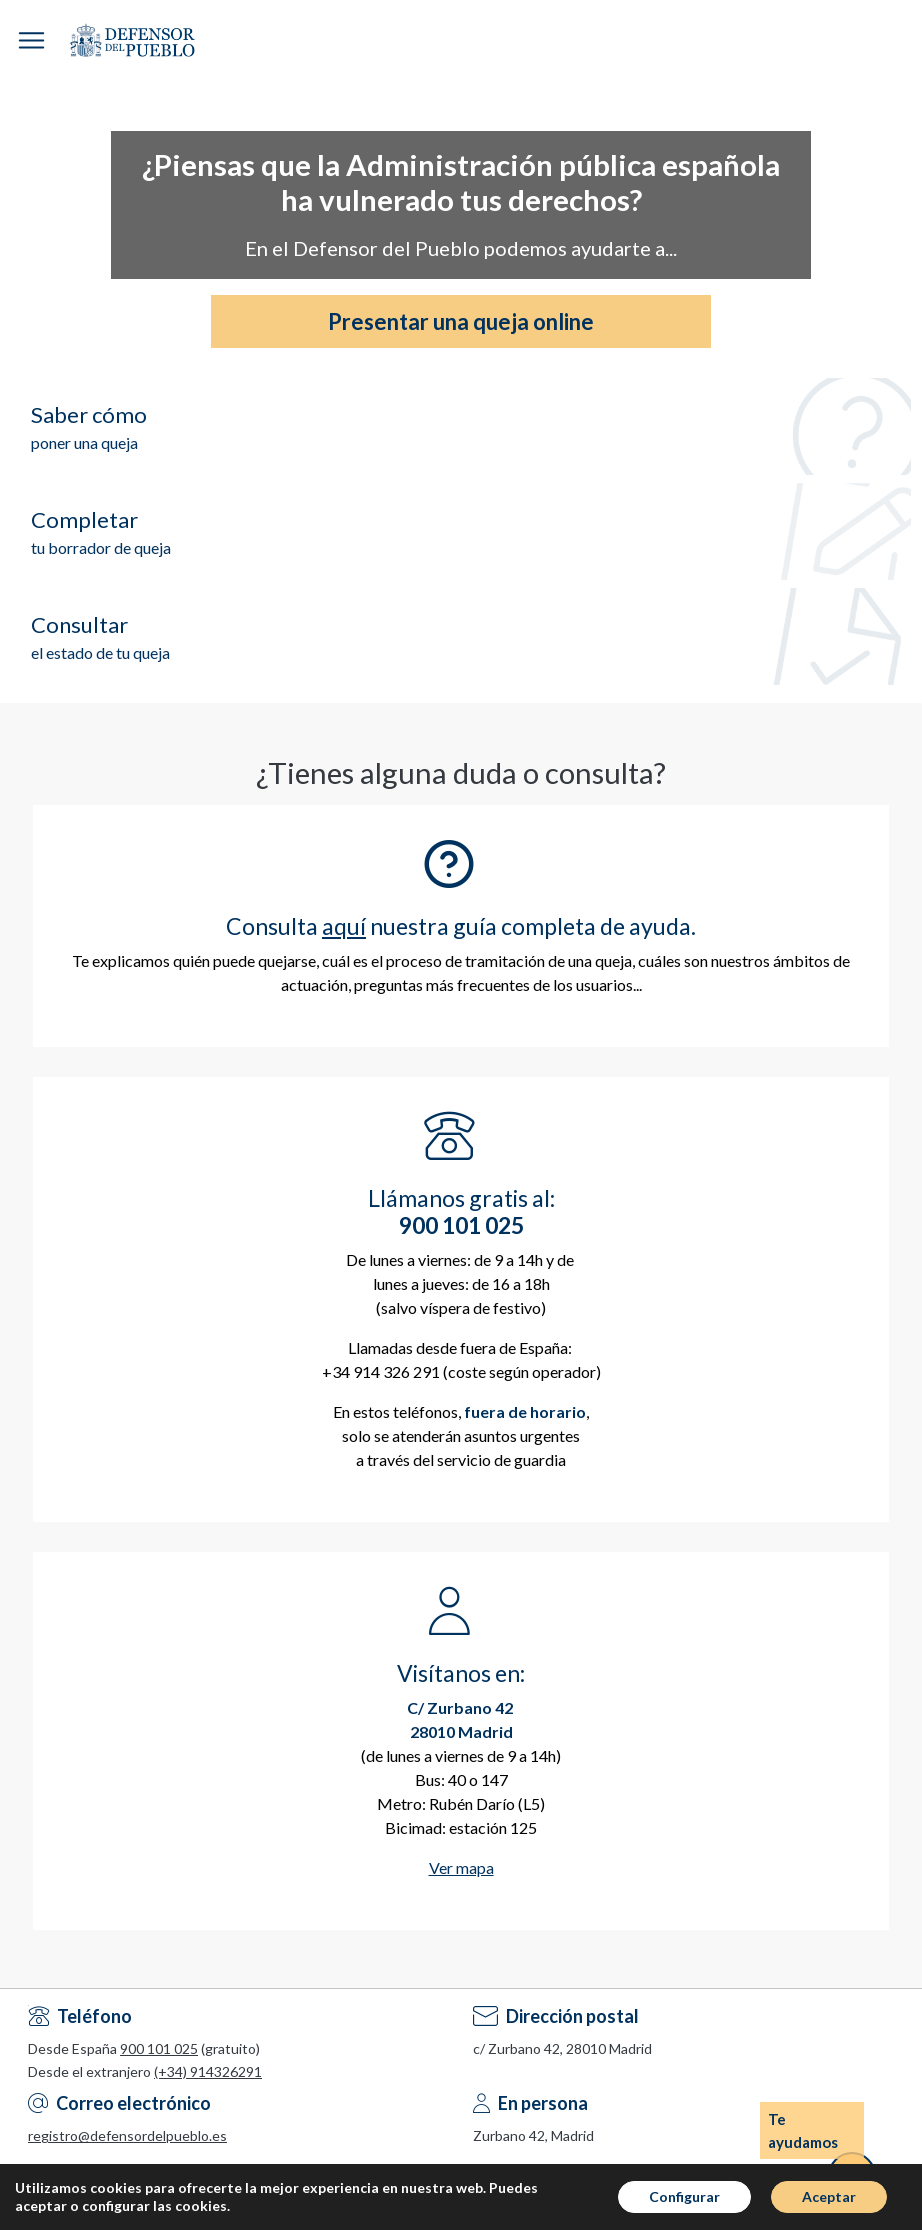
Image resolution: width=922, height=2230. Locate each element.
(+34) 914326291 (208, 2071)
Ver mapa (461, 1867)
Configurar (684, 2196)
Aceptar (829, 2196)
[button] (31, 40)
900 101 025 (159, 2048)
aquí (344, 926)
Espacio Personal (906, 40)
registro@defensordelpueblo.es (127, 2135)
